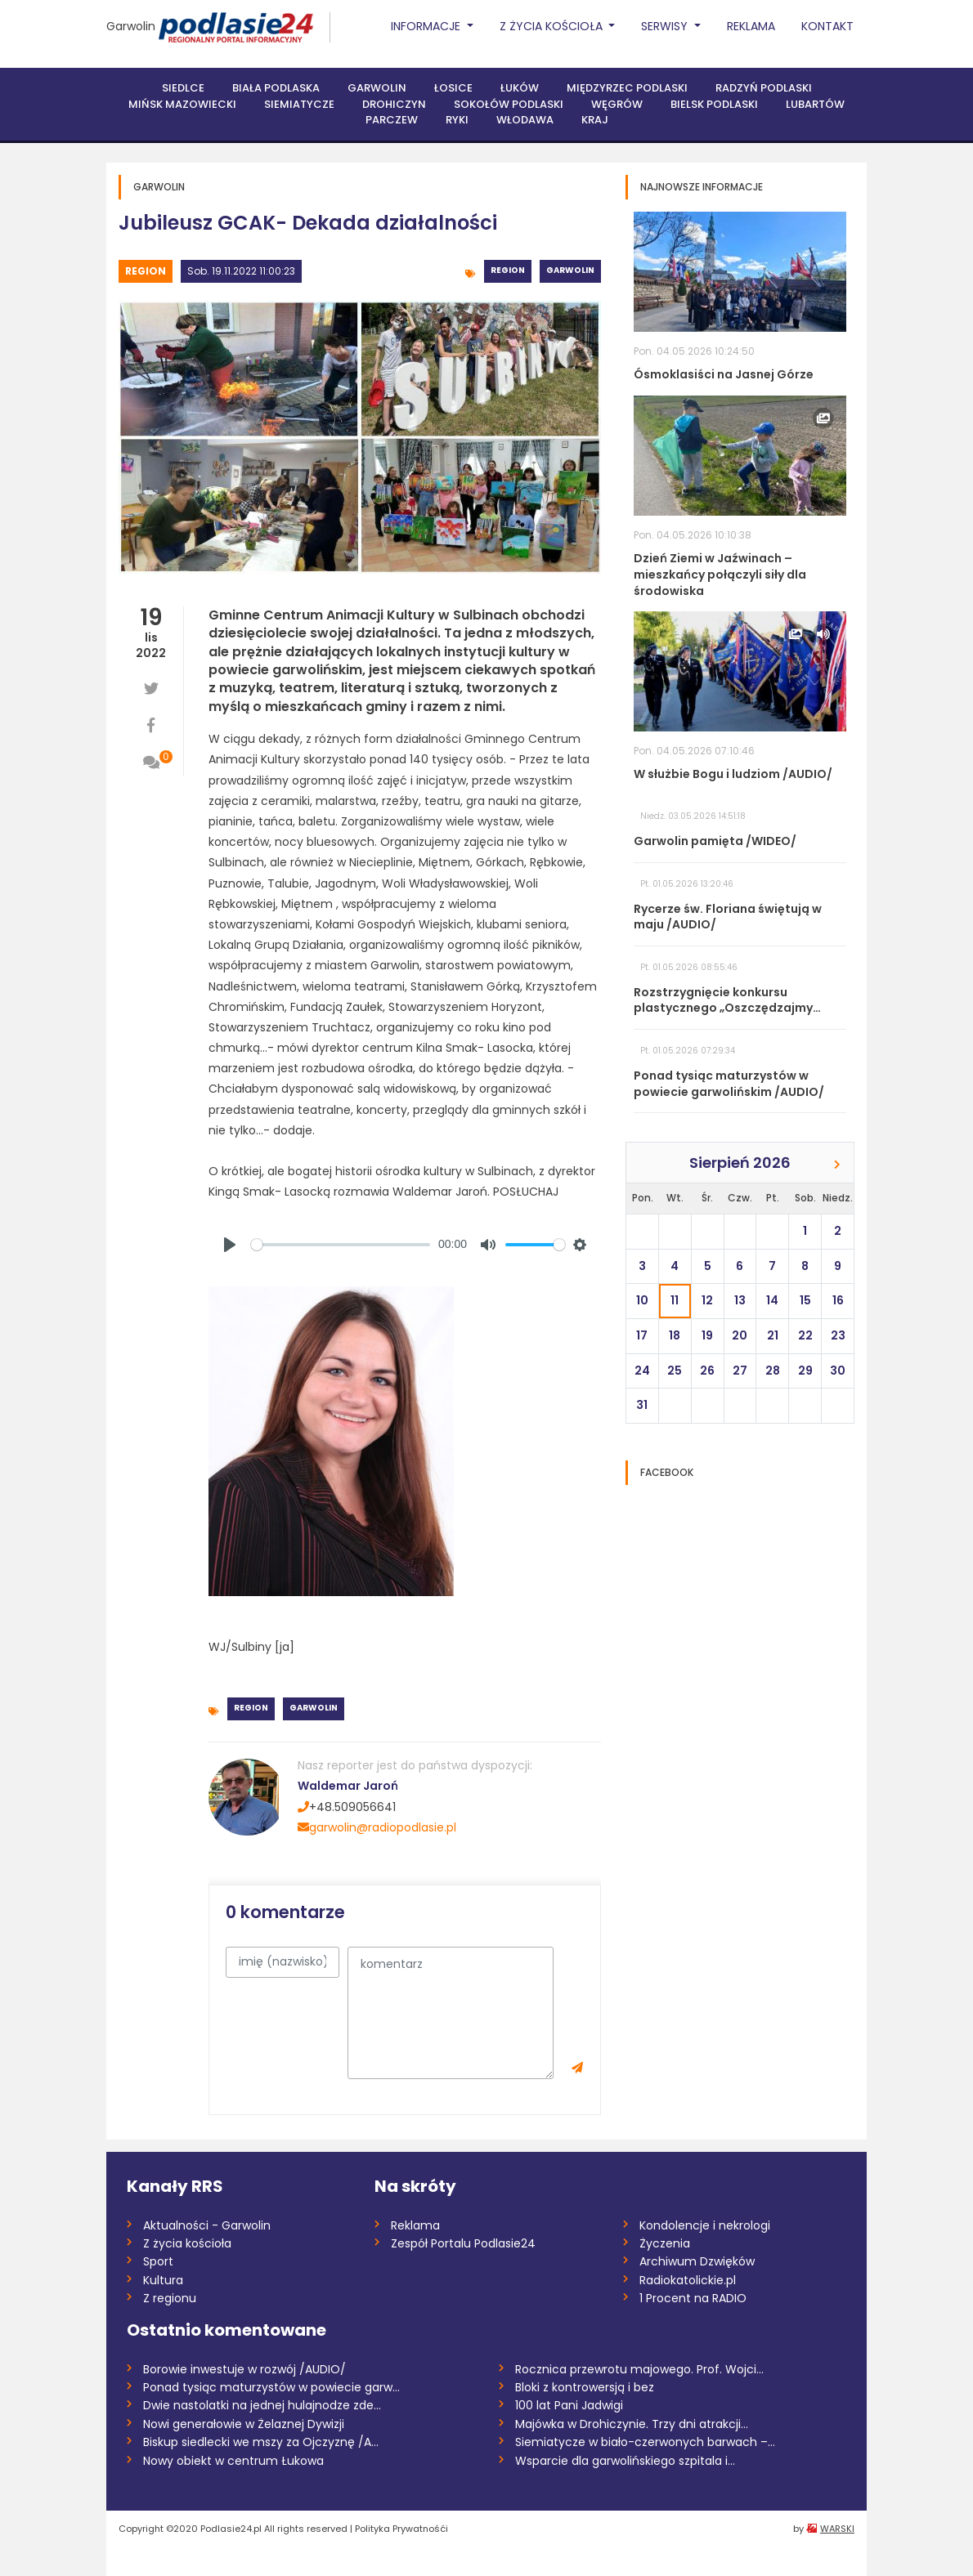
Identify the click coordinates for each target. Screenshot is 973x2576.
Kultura (163, 2280)
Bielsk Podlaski (714, 104)
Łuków (519, 88)
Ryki (457, 119)
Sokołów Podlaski (508, 104)
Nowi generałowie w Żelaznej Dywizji (243, 2424)
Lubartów (815, 104)
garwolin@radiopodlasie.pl (377, 1827)
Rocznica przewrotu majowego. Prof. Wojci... (639, 2369)
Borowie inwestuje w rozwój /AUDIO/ (244, 2369)
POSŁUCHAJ (525, 1191)
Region (145, 271)
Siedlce (183, 88)
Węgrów (617, 104)
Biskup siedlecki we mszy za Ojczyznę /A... (261, 2442)
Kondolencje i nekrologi (704, 2225)
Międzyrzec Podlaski (627, 88)
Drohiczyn (394, 104)
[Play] (230, 1245)
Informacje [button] (427, 26)
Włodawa (525, 119)
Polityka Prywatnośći (401, 2528)
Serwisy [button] (666, 26)
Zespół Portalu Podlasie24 (463, 2243)
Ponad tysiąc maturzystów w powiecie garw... (271, 2387)
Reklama (751, 26)
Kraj (594, 119)
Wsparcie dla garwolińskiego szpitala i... (625, 2461)
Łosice (453, 88)
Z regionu (169, 2298)
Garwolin (130, 26)
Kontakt (827, 26)
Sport (158, 2261)
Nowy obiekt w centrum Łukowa (233, 2461)
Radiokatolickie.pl (687, 2280)
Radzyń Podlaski (763, 88)
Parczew (391, 119)
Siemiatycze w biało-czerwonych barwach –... (645, 2442)
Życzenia (664, 2243)
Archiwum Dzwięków (697, 2261)
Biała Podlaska (276, 88)
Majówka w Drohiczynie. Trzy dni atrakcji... (631, 2424)
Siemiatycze (299, 104)
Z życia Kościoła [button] (553, 26)
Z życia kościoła (187, 2243)
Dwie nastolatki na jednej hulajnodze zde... (262, 2405)
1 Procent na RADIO (693, 2298)
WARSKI (837, 2528)
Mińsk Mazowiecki (182, 104)
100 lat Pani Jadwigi (569, 2405)
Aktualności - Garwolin (207, 2225)
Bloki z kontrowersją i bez (584, 2387)
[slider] (340, 1245)
